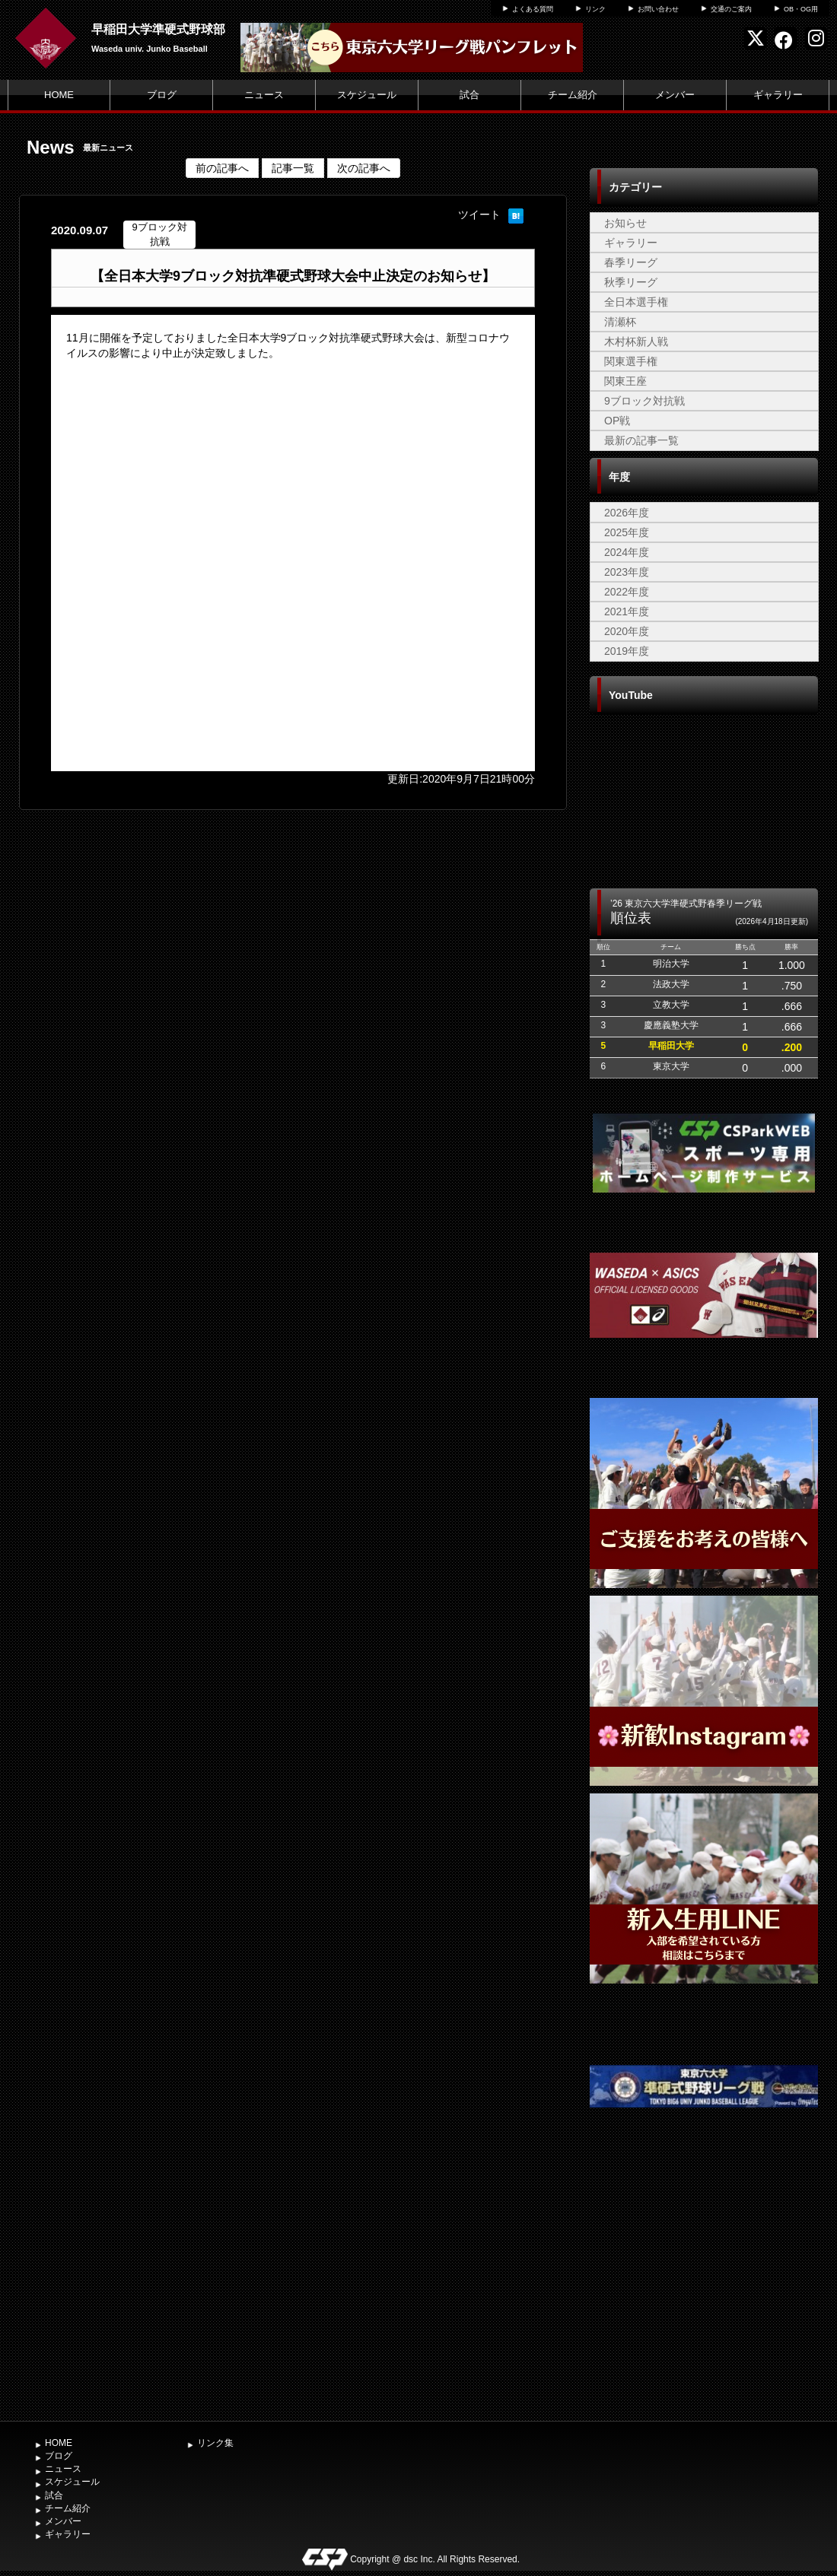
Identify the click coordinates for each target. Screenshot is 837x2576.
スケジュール (366, 94)
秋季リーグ (630, 282)
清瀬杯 (620, 322)
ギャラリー (778, 94)
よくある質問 (532, 9)
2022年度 (626, 592)
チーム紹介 (572, 94)
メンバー (675, 94)
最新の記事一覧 (641, 440)
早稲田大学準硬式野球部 (158, 29)
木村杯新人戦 (636, 341)
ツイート (479, 214)
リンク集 (215, 2443)
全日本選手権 (636, 302)
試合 (469, 94)
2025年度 (626, 532)
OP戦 (617, 421)
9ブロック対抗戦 (644, 401)
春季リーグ (630, 262)
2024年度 (626, 552)
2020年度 (626, 631)
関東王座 (625, 381)
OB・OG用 (801, 9)
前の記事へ (222, 168)
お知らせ (625, 223)
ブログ (162, 94)
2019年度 (626, 651)
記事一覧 (293, 168)
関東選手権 (630, 361)
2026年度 (626, 513)
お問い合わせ (658, 9)
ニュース (264, 94)
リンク (595, 9)
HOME (59, 94)
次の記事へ (363, 168)
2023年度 (626, 572)
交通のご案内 (731, 9)
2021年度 (626, 611)
